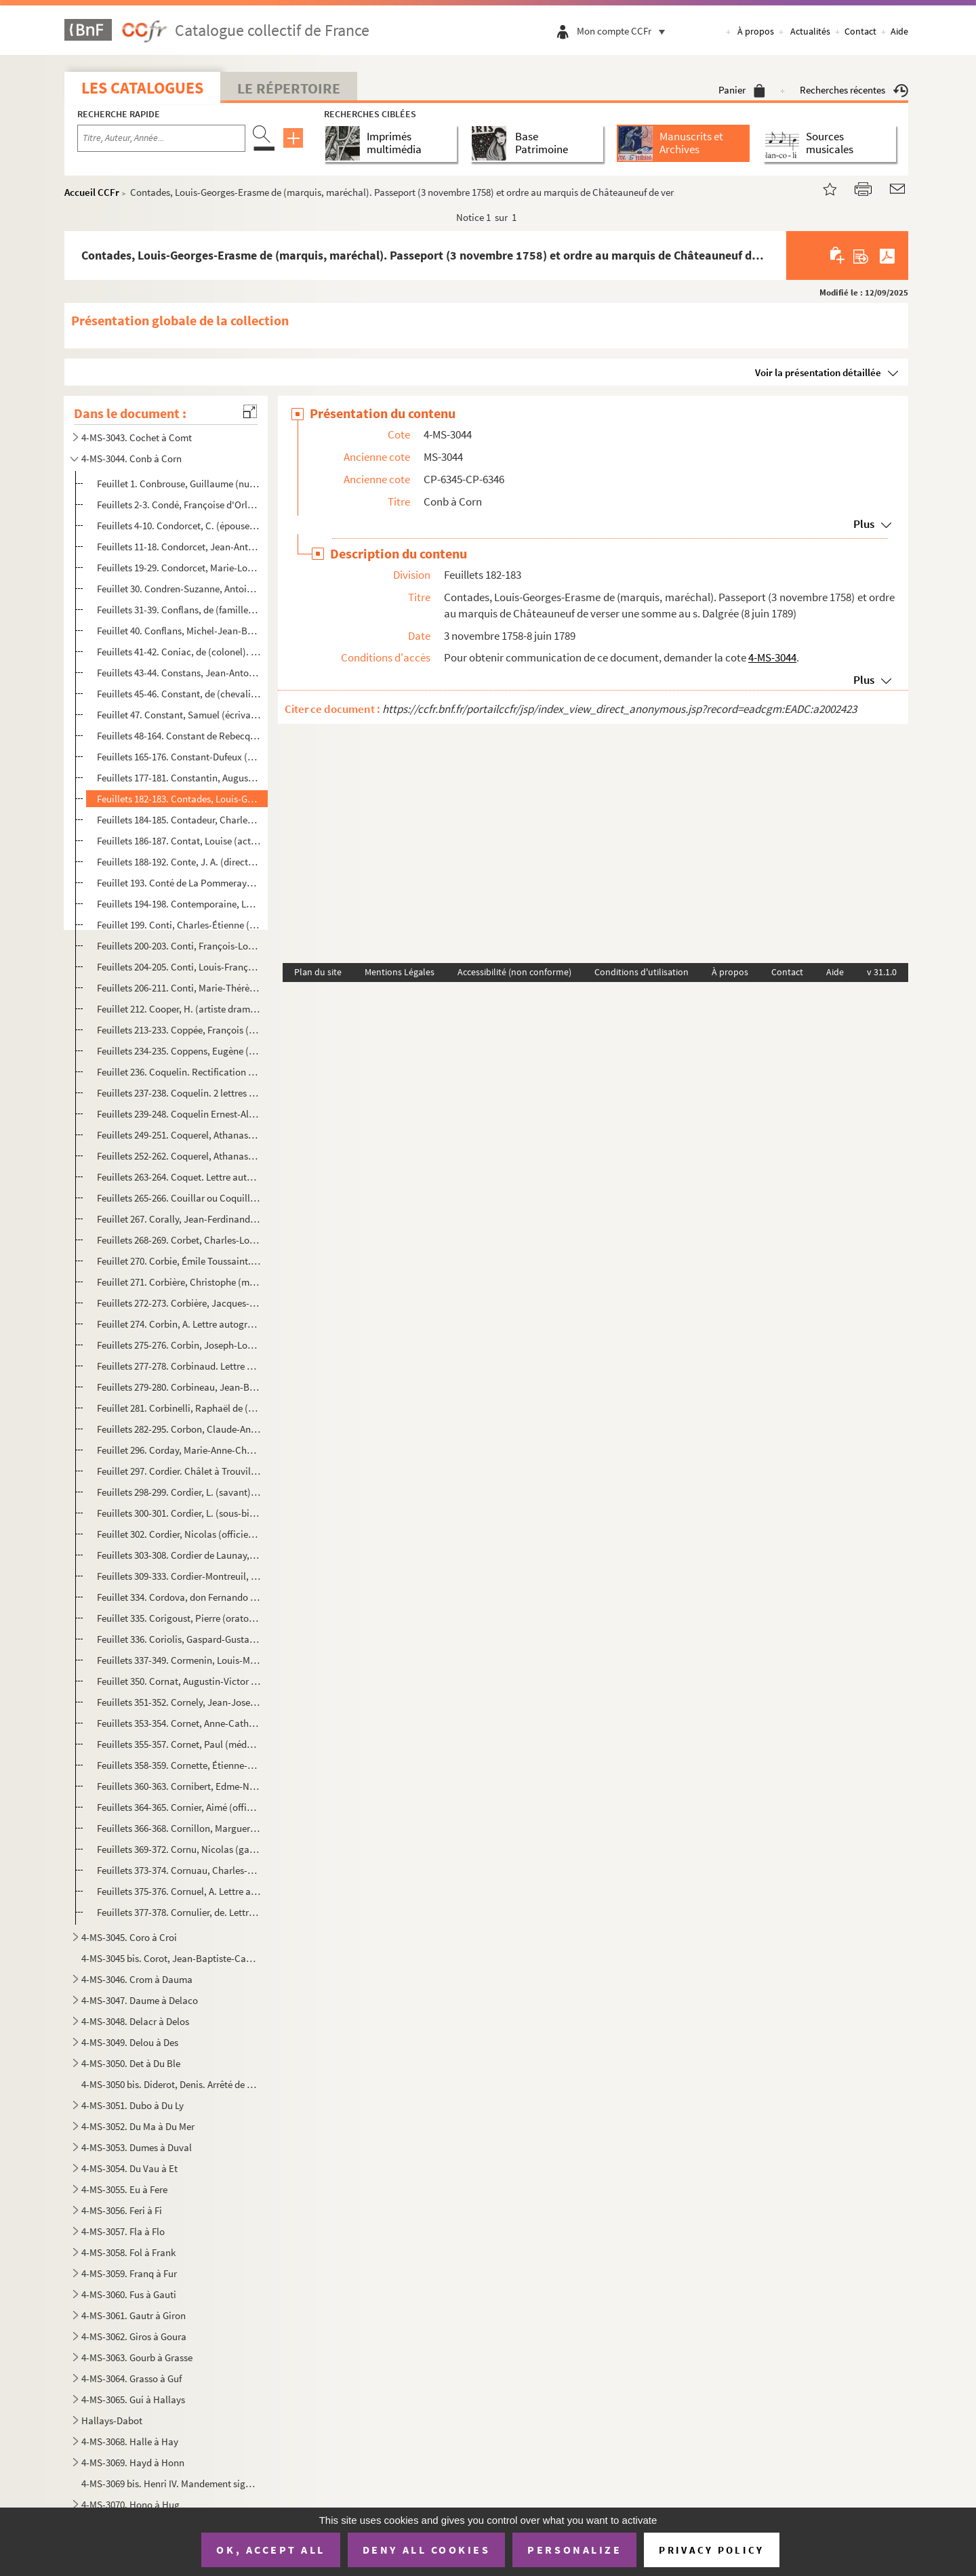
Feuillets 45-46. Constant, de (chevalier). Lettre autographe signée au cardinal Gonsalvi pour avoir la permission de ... (178, 693)
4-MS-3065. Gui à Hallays (133, 2399)
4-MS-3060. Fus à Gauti (128, 2294)
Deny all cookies (426, 2549)
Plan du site (318, 972)
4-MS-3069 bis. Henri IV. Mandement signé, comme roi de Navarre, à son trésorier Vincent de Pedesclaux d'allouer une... (170, 2483)
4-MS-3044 (772, 657)
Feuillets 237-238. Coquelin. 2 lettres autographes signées (178, 1092)
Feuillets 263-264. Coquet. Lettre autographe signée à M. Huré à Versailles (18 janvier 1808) (178, 1176)
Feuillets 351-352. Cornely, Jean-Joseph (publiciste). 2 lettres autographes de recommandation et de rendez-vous (178, 1702)
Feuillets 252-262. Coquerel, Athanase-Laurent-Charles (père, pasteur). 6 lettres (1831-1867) (178, 1155)
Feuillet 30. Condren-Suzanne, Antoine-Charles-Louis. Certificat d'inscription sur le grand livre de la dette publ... (178, 588)
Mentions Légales (399, 972)
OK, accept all (270, 2549)
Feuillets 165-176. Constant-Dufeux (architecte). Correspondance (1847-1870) (178, 756)
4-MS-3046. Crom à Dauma (136, 1979)
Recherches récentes (854, 89)
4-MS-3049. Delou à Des (129, 2042)
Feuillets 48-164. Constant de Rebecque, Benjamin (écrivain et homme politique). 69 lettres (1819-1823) (178, 735)
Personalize (574, 2549)
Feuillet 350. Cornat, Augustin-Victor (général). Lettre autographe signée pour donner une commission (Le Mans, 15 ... (178, 1681)
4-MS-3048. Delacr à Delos (135, 2021)
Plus (863, 523)
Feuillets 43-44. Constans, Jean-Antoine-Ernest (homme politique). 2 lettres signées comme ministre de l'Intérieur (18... (178, 672)
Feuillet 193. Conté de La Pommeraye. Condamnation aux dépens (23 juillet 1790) (178, 882)
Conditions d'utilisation (641, 972)
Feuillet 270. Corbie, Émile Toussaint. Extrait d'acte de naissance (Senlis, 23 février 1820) (178, 1260)
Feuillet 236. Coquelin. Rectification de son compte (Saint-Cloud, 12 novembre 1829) (178, 1071)
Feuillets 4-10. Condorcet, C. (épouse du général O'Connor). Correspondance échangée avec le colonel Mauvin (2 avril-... (178, 525)
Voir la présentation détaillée (818, 372)
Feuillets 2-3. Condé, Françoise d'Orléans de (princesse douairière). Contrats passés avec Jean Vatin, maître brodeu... (178, 504)
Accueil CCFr (91, 192)
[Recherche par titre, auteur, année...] (161, 138)
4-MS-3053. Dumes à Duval (136, 2147)
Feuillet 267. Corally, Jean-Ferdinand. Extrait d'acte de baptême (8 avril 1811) (178, 1218)
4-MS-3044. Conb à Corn (131, 458)
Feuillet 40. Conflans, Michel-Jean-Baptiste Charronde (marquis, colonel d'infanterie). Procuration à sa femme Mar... (178, 630)
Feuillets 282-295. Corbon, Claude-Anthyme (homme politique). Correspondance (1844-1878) (178, 1429)
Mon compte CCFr (624, 31)
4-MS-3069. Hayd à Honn (132, 2462)
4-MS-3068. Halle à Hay (129, 2441)
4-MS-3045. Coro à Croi (129, 1937)
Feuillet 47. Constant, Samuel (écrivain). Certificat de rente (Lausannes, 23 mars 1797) (178, 714)
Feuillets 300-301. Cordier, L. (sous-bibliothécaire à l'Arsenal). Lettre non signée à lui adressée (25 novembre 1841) (178, 1513)
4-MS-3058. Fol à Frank (128, 2252)
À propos (755, 31)
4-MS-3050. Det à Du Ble (130, 2063)
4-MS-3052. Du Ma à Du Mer (138, 2126)
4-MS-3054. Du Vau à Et (129, 2168)
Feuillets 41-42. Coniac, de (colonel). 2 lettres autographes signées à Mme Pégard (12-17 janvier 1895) (178, 651)
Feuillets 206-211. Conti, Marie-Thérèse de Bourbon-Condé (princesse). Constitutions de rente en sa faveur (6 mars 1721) (178, 987)
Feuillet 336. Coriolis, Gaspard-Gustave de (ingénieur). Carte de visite (178, 1639)
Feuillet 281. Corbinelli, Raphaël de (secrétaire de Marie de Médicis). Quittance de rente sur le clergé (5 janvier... (178, 1408)
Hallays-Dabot (111, 2420)
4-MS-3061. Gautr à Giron (133, 2315)
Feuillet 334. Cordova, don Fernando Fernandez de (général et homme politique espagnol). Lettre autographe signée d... (178, 1597)
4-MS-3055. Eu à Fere (124, 2189)
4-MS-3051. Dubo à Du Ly (132, 2105)
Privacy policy (711, 2549)
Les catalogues (142, 87)
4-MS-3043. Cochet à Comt (136, 437)
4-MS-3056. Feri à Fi (121, 2210)
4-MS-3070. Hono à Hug (130, 2504)
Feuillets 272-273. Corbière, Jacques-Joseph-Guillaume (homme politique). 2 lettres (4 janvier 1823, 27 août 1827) (178, 1302)
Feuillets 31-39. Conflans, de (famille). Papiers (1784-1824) (178, 609)
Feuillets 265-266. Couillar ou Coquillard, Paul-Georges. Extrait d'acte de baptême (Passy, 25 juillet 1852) (178, 1197)
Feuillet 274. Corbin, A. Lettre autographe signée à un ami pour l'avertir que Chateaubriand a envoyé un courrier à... (178, 1323)
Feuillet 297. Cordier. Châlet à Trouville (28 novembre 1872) (178, 1471)
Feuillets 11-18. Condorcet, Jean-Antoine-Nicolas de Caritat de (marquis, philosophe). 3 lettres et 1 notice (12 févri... (178, 546)
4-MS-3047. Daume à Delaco (139, 2000)
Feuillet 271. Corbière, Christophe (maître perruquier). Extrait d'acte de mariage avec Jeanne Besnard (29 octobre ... (178, 1281)
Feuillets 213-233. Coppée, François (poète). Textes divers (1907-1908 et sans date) (178, 1029)
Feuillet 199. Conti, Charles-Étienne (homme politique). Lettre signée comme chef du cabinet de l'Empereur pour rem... (178, 924)
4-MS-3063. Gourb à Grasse (136, 2357)
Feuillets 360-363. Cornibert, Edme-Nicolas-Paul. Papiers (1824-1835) (178, 1786)
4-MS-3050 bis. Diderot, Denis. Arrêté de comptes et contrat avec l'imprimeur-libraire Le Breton (170, 2084)
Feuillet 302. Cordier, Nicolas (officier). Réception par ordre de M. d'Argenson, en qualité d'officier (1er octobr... (178, 1534)
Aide (899, 31)
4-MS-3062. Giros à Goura (133, 2336)
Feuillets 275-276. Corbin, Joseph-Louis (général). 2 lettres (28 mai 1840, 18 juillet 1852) (178, 1344)
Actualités (810, 31)
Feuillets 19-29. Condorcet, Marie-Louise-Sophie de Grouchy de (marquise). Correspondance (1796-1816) (178, 567)
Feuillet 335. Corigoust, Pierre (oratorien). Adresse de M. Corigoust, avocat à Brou (178, 1618)
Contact (860, 31)
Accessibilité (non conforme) (514, 972)
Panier (741, 89)
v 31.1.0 (882, 972)
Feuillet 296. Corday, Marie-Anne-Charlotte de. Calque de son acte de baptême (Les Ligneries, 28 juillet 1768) (178, 1450)
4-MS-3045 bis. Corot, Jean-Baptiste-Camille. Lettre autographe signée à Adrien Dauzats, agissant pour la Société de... (170, 1958)
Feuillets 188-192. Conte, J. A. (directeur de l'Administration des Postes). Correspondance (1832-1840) (178, 861)
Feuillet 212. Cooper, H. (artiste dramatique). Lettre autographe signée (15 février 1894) (178, 1008)
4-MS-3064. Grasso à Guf (131, 2378)
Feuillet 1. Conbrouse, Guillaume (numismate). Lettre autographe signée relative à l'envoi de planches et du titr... (178, 483)
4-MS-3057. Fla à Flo (123, 2231)
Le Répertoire (288, 88)
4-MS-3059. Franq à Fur (129, 2273)
